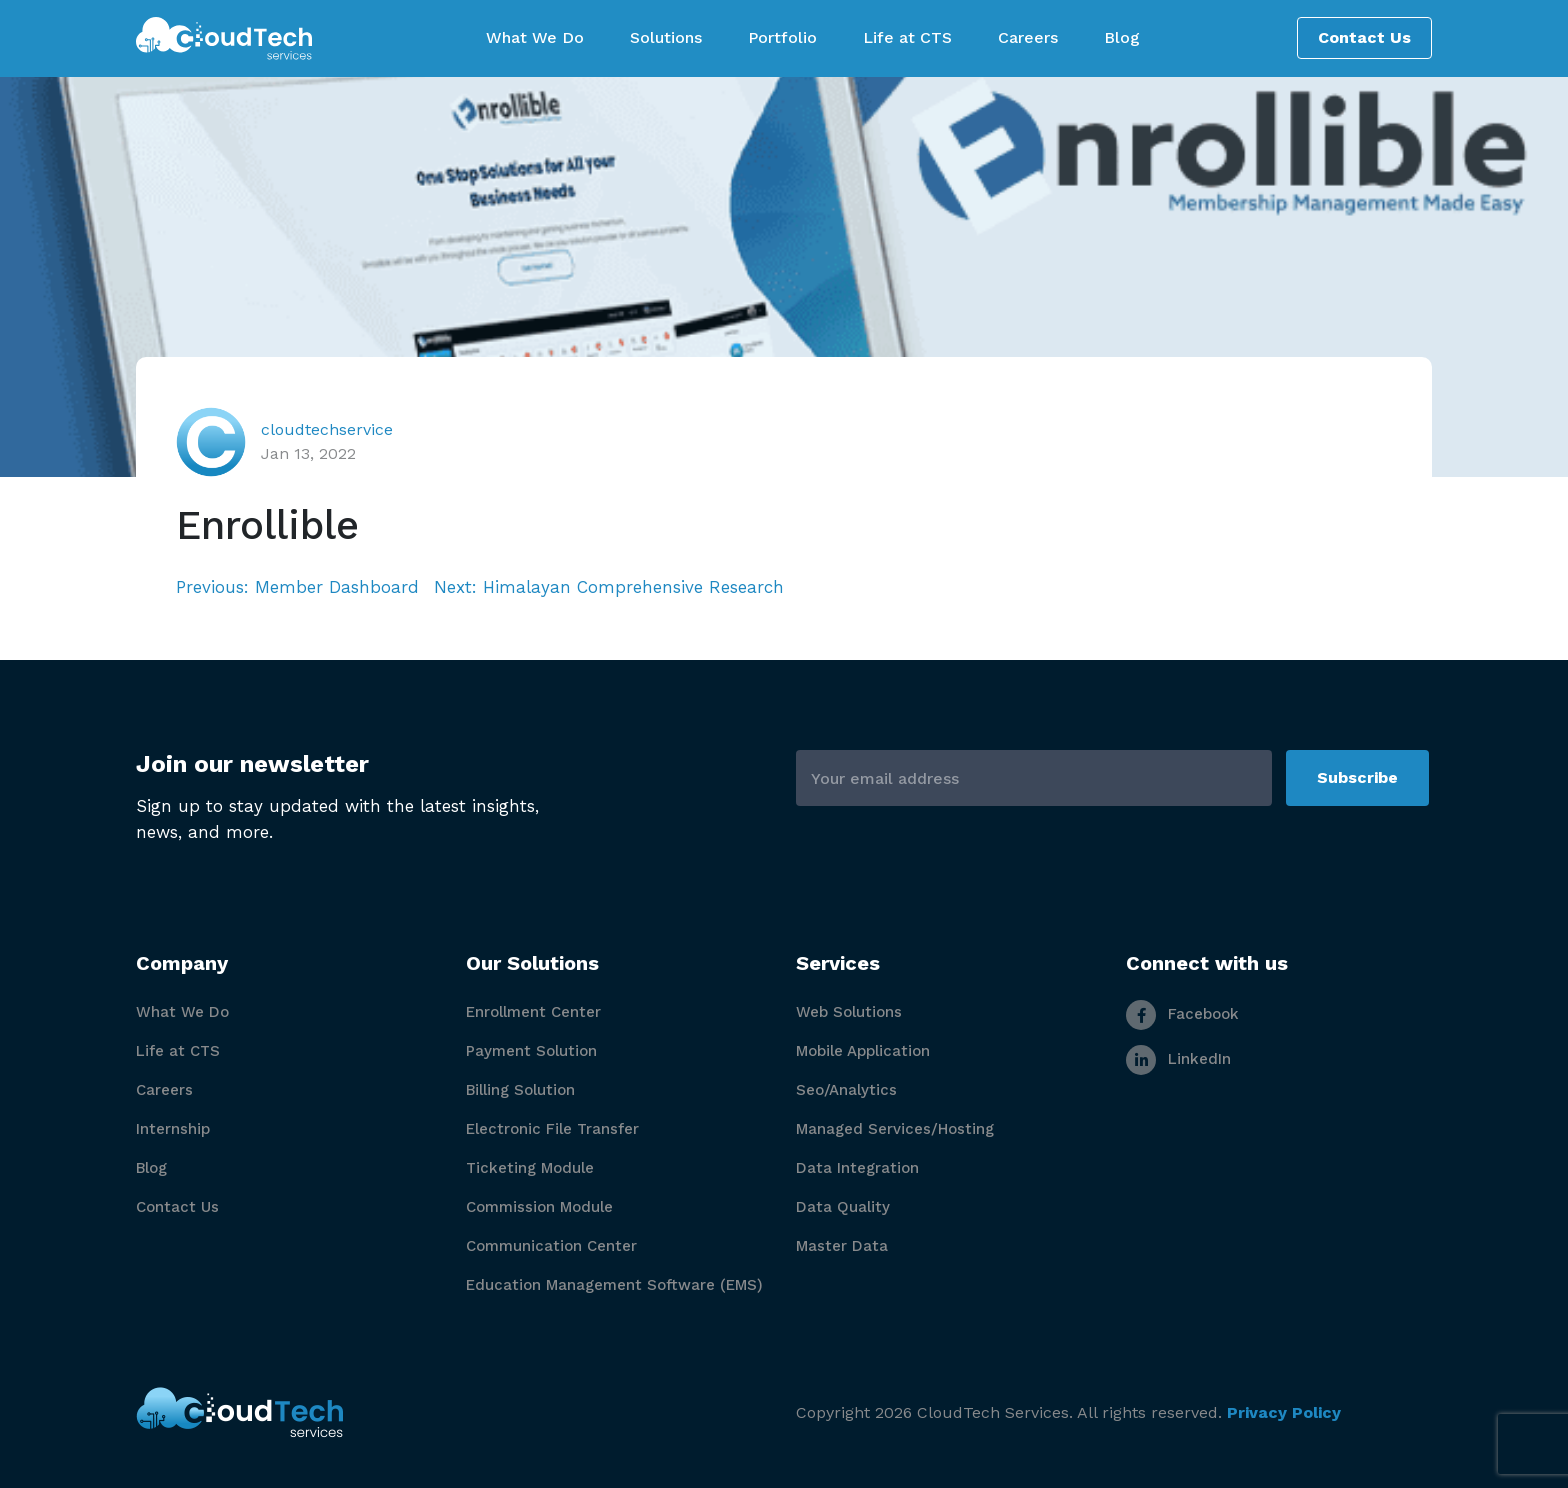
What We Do (182, 1012)
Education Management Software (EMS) (614, 1285)
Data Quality (843, 1207)
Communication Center (551, 1246)
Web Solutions (849, 1012)
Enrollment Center (533, 1012)
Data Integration (857, 1168)
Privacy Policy (1284, 1412)
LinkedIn (1178, 1059)
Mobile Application (863, 1051)
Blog (151, 1168)
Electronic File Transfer (552, 1129)
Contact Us (1364, 37)
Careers (164, 1090)
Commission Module (539, 1207)
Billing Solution (520, 1090)
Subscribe (1357, 777)
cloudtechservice (327, 429)
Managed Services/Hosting (895, 1129)
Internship (173, 1129)
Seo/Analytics (846, 1090)
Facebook (1182, 1014)
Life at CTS (178, 1051)
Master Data (842, 1246)
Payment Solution (531, 1051)
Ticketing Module (530, 1168)
